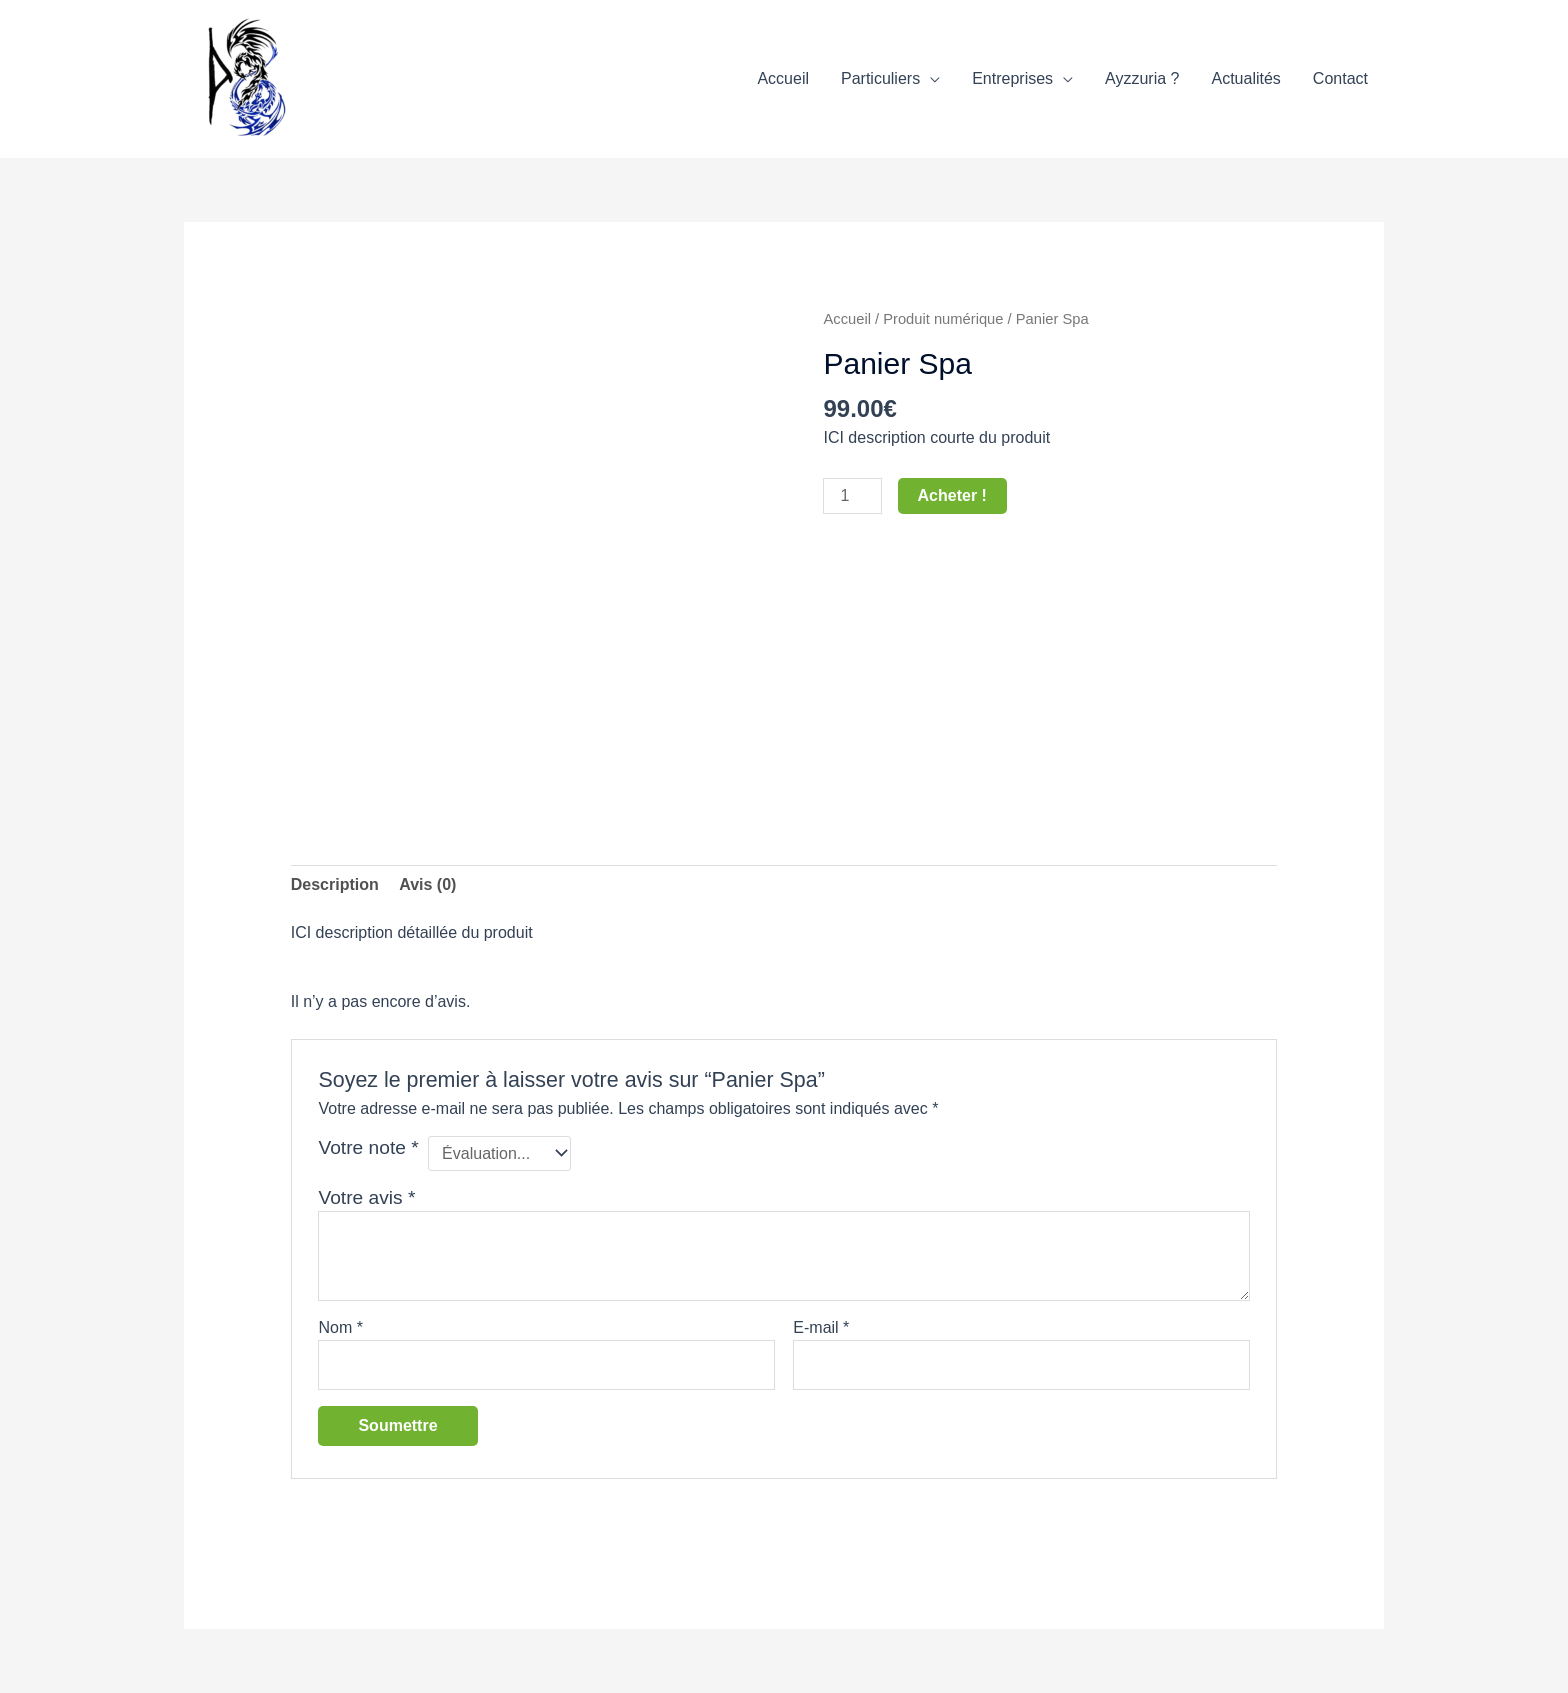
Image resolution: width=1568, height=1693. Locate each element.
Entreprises (1012, 78)
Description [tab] (335, 884)
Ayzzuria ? (1142, 78)
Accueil (783, 78)
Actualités (1245, 78)
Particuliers (880, 78)
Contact (1340, 78)
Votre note (368, 1147)
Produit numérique (943, 319)
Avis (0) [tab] (427, 884)
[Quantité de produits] (852, 496)
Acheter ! (952, 495)
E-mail (821, 1327)
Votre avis (366, 1197)
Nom (340, 1327)
